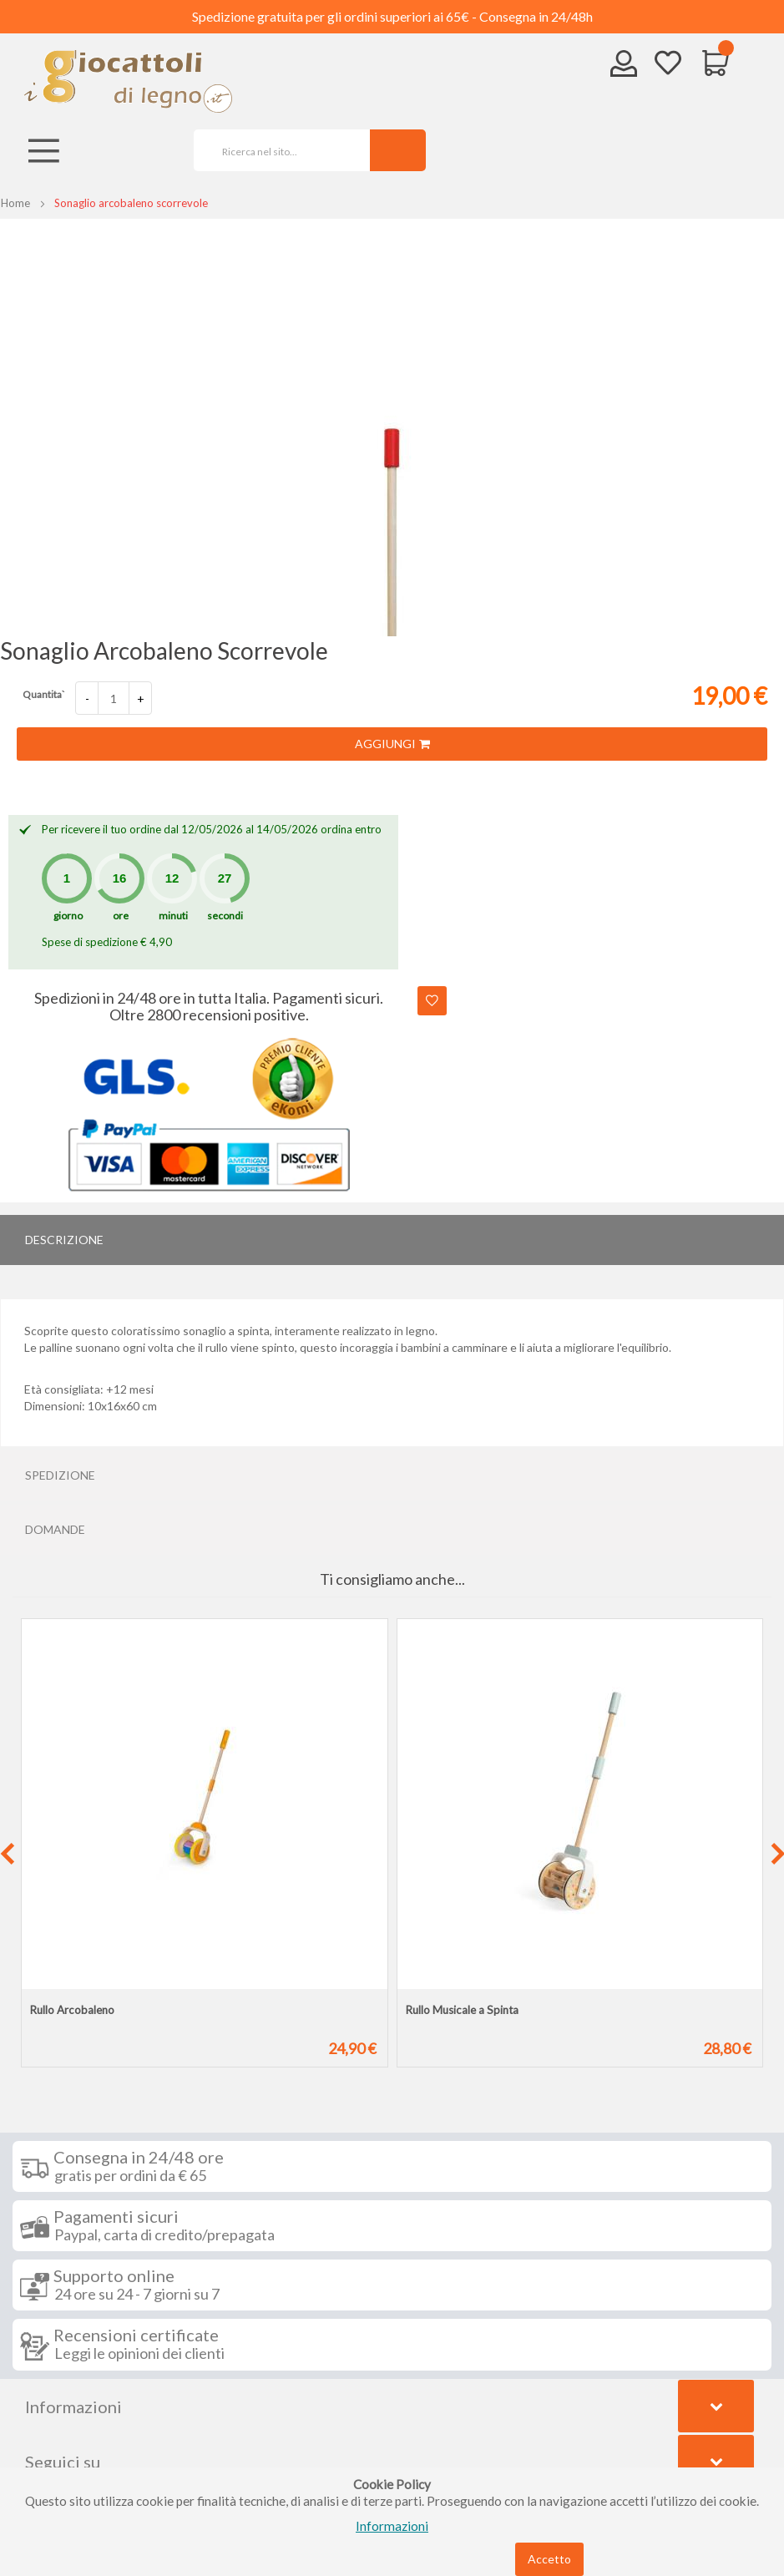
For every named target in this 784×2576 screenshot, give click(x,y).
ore (121, 915)
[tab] (392, 1240)
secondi (225, 915)
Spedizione (60, 1475)
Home (15, 203)
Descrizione (64, 1239)
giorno (68, 915)
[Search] (398, 150)
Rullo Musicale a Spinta (462, 2010)
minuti (173, 915)
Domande (55, 1529)
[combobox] (275, 150)
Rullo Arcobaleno (72, 2010)
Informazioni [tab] (73, 2406)
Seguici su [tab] (62, 2462)
